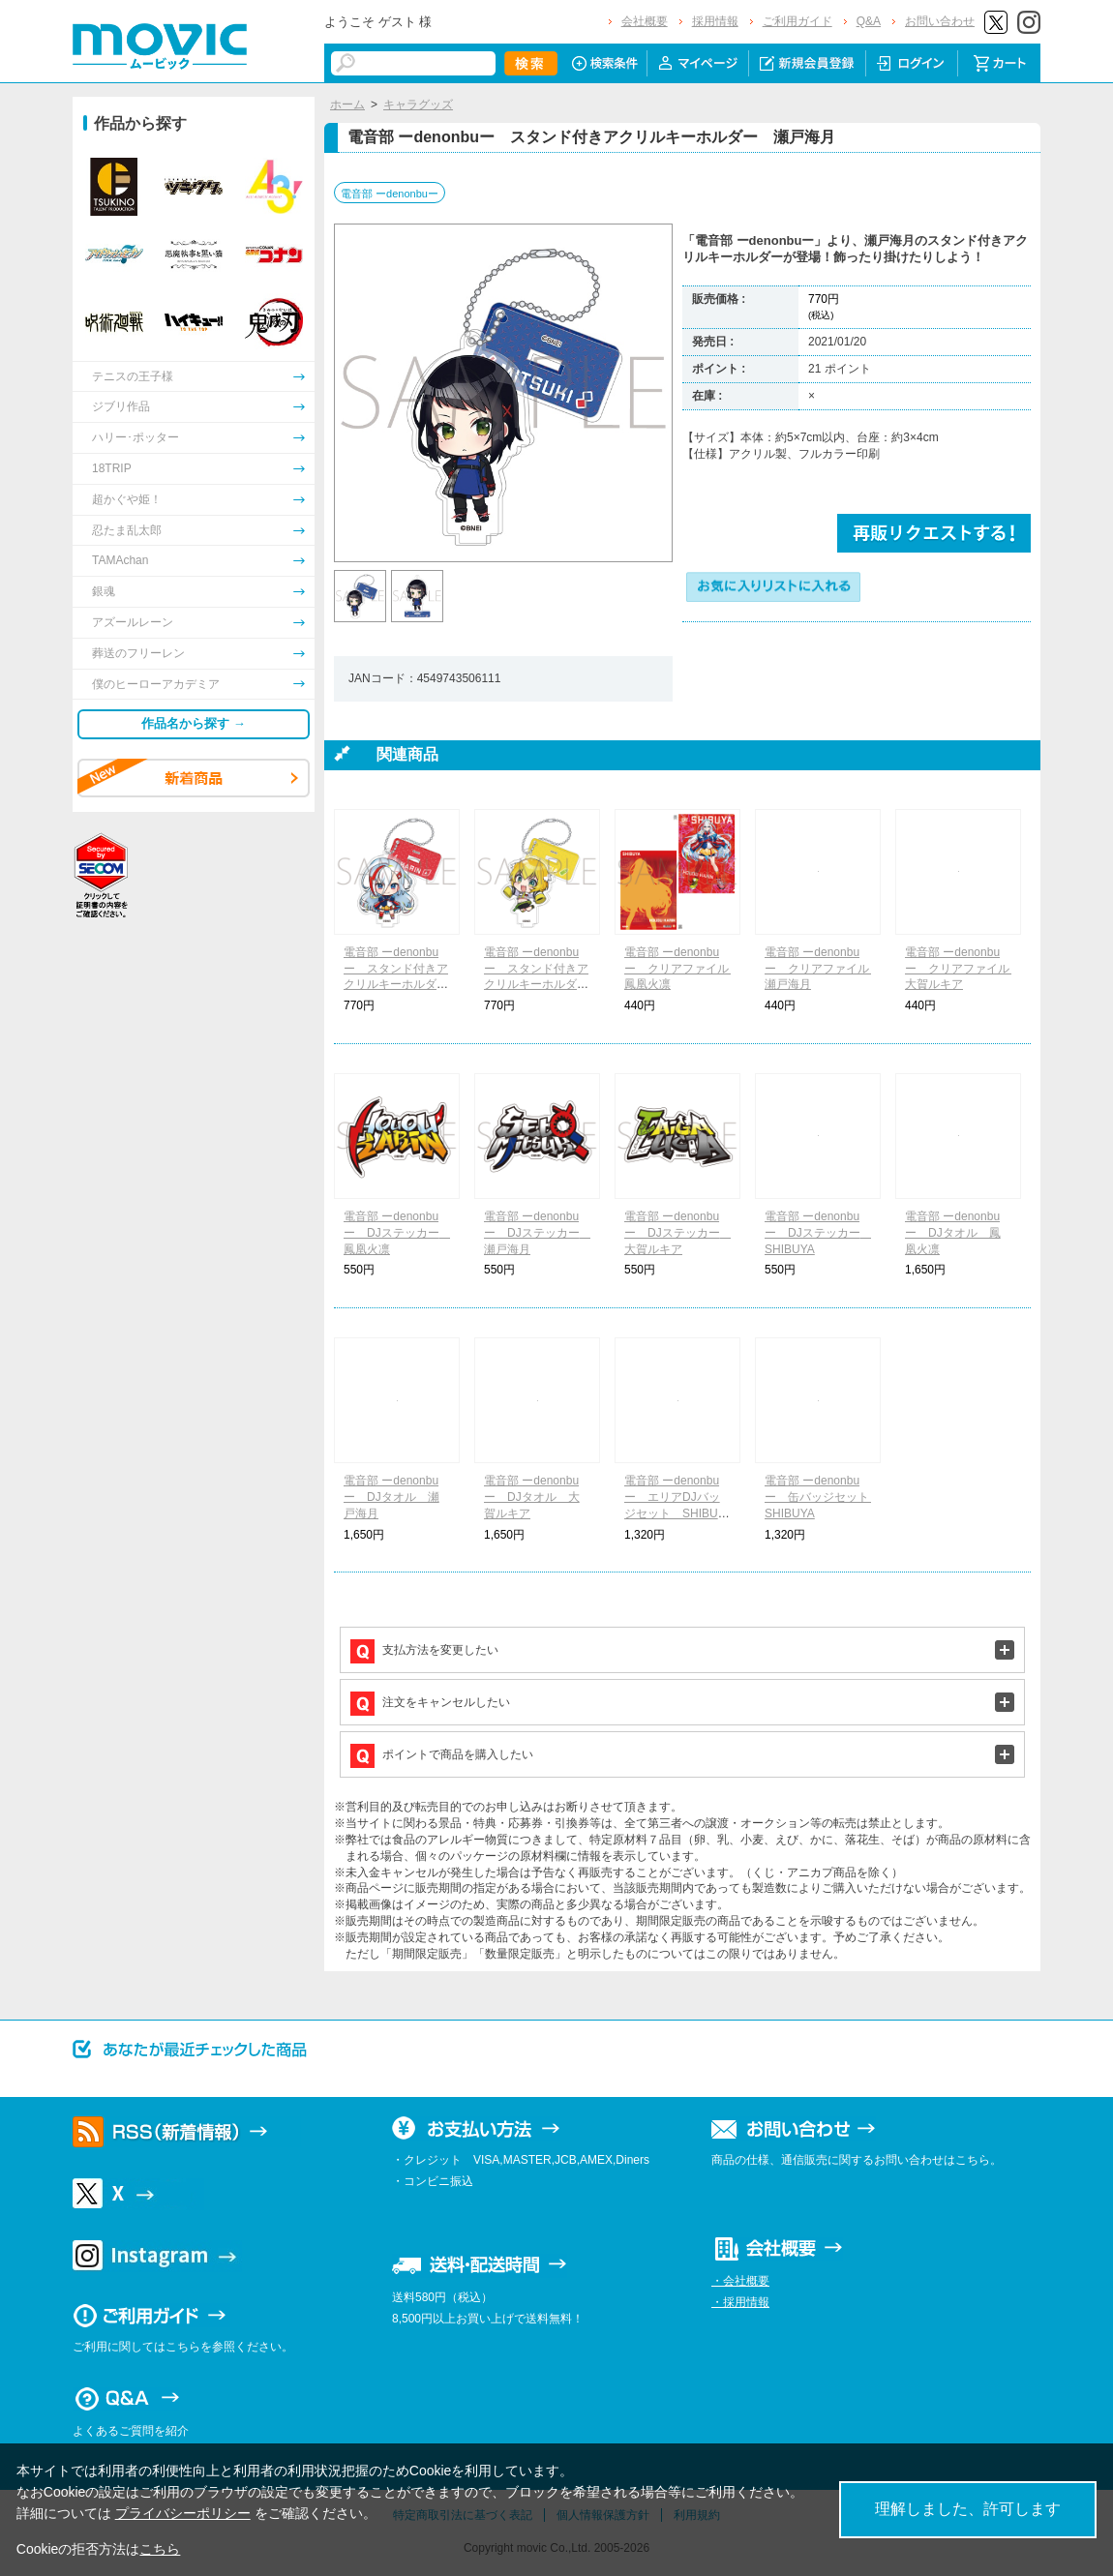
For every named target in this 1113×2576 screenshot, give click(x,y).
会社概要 (644, 21)
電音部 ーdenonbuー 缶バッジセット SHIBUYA (823, 1497)
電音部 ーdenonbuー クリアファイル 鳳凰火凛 (682, 968)
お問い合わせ (940, 21)
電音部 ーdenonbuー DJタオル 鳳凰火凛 (953, 1233)
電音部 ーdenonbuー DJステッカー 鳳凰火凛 (397, 1233)
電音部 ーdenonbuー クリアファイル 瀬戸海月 (823, 968)
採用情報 (715, 21)
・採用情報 (740, 2302)
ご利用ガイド (797, 21)
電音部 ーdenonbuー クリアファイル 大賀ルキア (963, 968)
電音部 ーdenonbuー (389, 193)
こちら (159, 2549)
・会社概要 (740, 2281)
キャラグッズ (418, 104)
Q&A (869, 21)
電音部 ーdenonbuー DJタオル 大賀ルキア (532, 1497)
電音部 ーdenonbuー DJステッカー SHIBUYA (818, 1233)
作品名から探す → (193, 723)
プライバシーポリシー (183, 2513)
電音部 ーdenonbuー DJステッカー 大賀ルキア (678, 1233)
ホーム (347, 104)
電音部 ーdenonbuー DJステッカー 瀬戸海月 (537, 1233)
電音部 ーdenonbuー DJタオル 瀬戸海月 (391, 1497)
